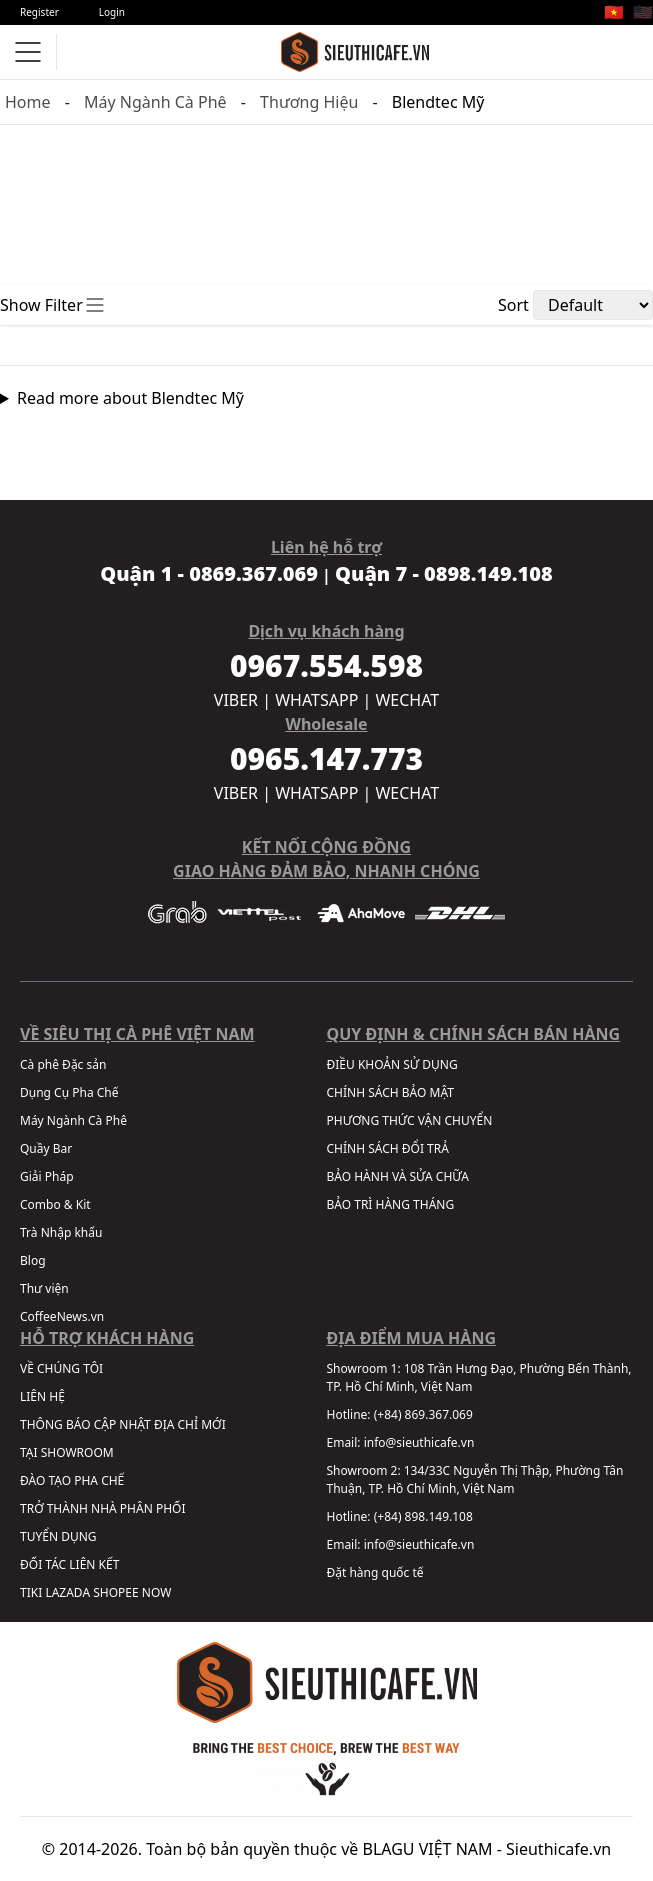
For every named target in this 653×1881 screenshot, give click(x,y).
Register (39, 12)
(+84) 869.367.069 (423, 1414)
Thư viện (44, 1288)
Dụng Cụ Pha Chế (69, 1092)
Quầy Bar (46, 1148)
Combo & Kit (55, 1204)
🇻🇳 (614, 12)
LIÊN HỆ (42, 1396)
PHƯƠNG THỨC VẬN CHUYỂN (410, 1120)
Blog (33, 1260)
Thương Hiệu (309, 102)
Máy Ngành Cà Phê (155, 102)
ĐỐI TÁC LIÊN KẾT (69, 1564)
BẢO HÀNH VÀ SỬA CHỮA (398, 1176)
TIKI (31, 1592)
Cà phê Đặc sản (63, 1064)
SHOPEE (115, 1592)
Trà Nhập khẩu (61, 1232)
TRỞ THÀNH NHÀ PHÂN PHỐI (102, 1508)
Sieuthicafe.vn (558, 1849)
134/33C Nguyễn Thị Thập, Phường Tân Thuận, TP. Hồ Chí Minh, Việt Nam (475, 1479)
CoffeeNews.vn (62, 1316)
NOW (157, 1592)
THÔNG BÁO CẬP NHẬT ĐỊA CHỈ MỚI (123, 1424)
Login (112, 12)
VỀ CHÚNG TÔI (61, 1368)
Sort (513, 305)
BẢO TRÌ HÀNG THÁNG (391, 1204)
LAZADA (67, 1592)
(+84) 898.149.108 (423, 1516)
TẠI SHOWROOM (67, 1452)
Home (28, 102)
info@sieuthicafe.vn (419, 1442)
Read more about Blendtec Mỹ (130, 398)
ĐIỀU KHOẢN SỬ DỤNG (392, 1064)
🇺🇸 (643, 12)
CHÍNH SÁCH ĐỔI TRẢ (388, 1148)
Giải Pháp (47, 1176)
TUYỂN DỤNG (58, 1536)
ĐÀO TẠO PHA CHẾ (72, 1480)
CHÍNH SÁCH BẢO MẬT (390, 1092)
